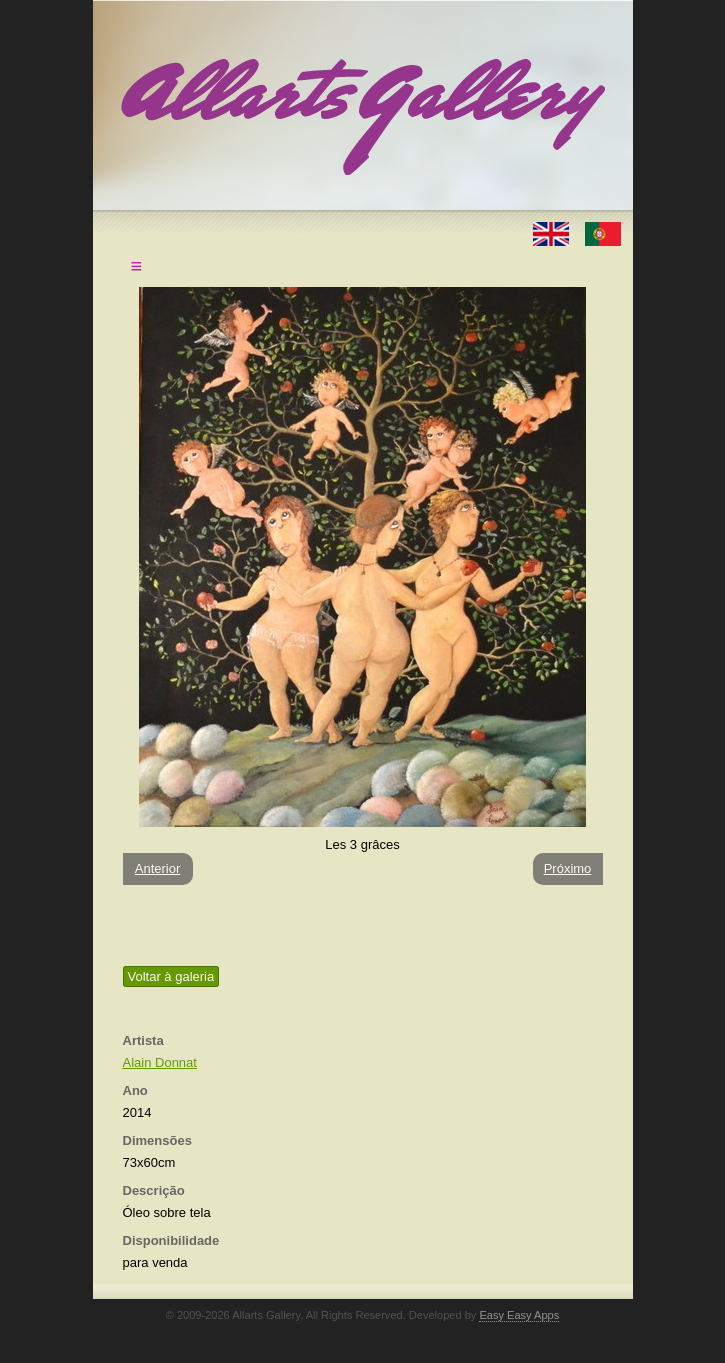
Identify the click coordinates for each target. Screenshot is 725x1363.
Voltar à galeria (171, 976)
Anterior (158, 868)
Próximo (568, 868)
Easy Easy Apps (519, 1315)
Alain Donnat (160, 1062)
